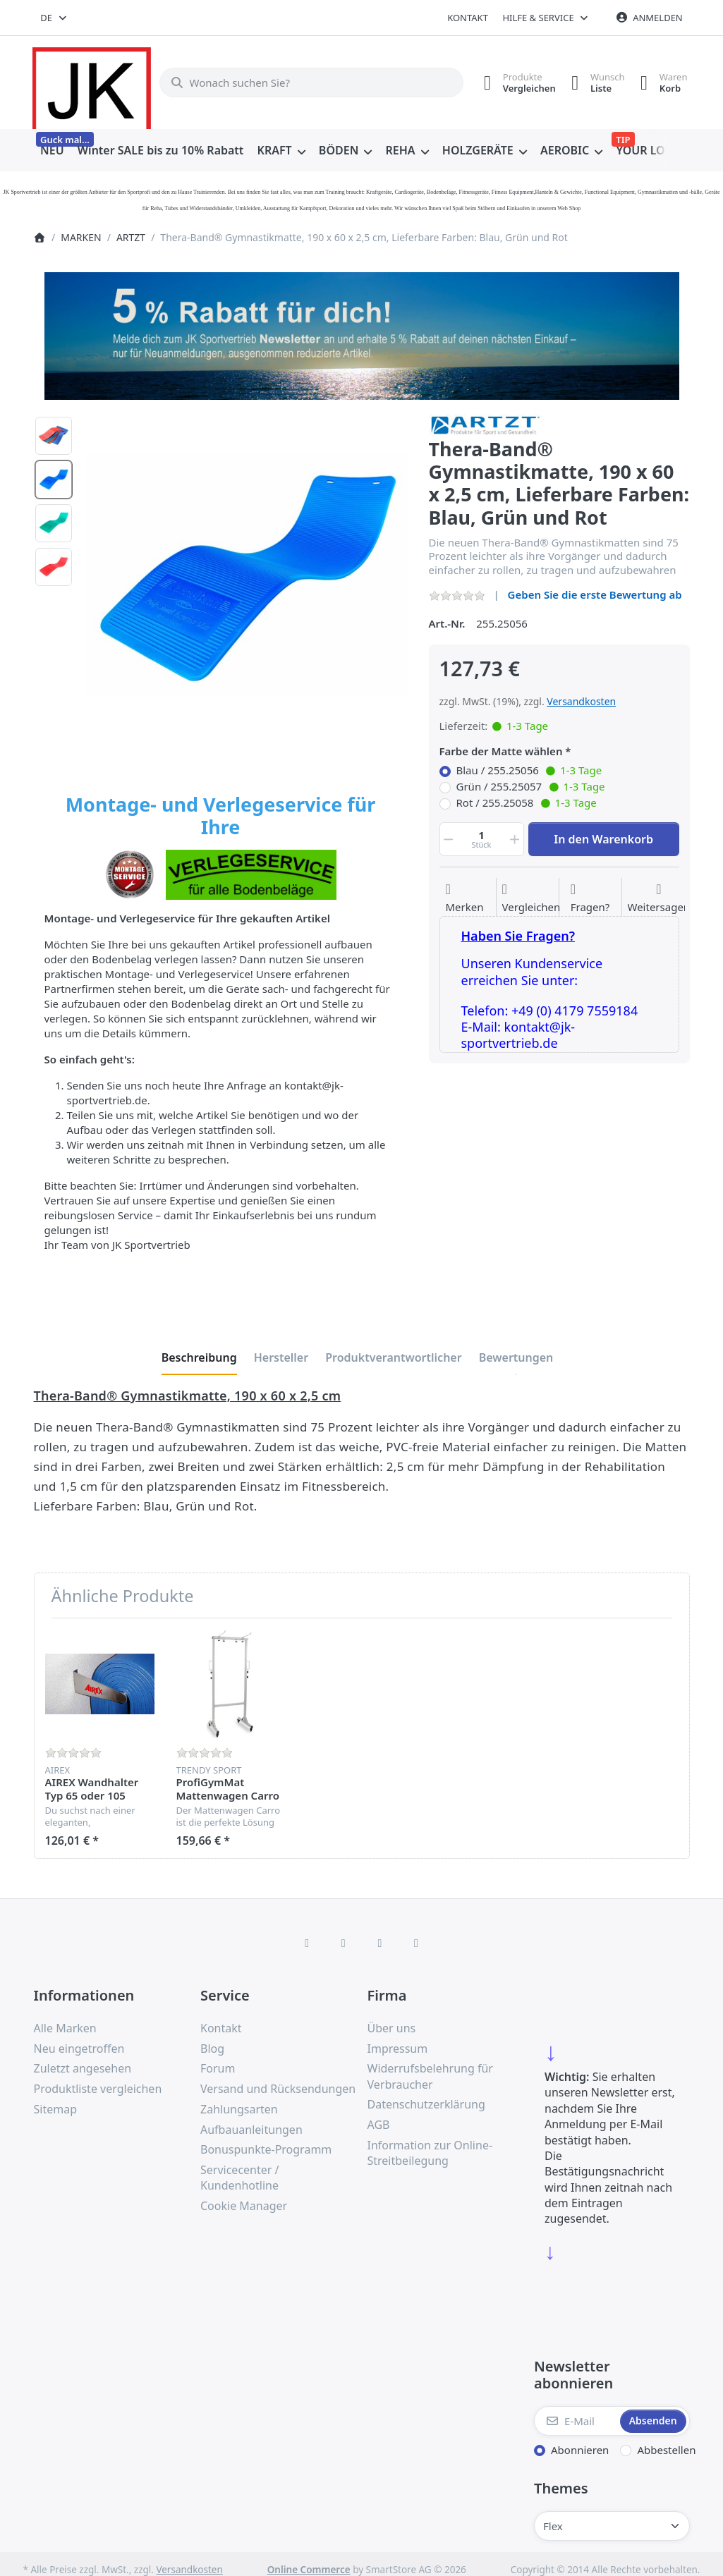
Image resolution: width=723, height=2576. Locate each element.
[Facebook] (306, 1942)
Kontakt (467, 17)
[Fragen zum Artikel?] (590, 898)
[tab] (199, 1357)
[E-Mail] (575, 2421)
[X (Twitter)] (343, 1942)
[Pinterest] (416, 1942)
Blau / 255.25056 (529, 771)
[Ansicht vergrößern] (246, 575)
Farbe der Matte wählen (501, 751)
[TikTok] (380, 1942)
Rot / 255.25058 (526, 803)
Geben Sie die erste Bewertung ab (595, 594)
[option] (53, 436)
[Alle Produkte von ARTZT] (485, 424)
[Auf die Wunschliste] (464, 898)
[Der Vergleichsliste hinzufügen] (531, 898)
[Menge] (481, 839)
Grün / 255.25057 (530, 787)
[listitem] (246, 575)
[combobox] (54, 17)
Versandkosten (581, 701)
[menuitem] (52, 151)
